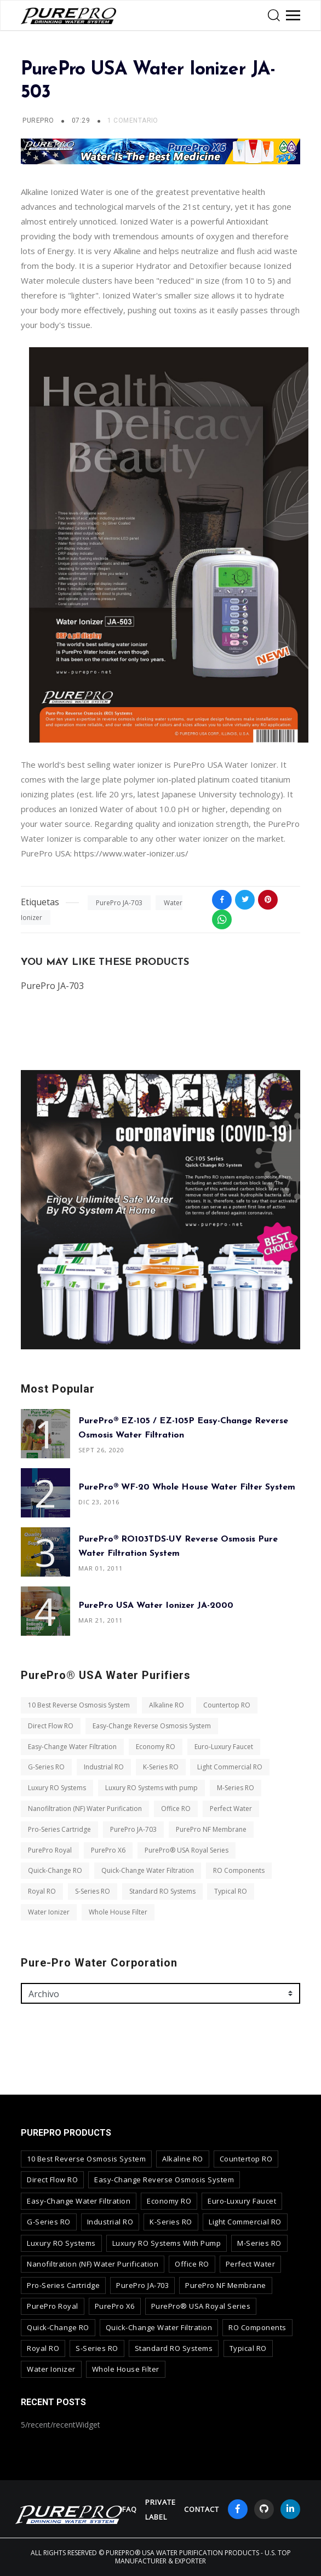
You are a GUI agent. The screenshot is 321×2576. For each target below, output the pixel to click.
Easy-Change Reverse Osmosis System (152, 1725)
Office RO (176, 1808)
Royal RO (42, 1891)
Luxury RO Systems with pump (151, 1787)
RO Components (239, 1870)
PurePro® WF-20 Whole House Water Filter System (186, 1487)
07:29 (82, 120)
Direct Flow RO (50, 1725)
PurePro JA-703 (119, 902)
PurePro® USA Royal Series (186, 1850)
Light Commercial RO (229, 1767)
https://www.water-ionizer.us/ (131, 853)
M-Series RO (235, 1787)
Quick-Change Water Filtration (147, 1870)
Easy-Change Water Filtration (72, 1746)
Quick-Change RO (55, 1870)
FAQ (129, 2509)
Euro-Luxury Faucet (223, 1746)
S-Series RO (92, 1891)
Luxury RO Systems (57, 1787)
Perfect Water (231, 1808)
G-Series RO (46, 1767)
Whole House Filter (118, 1912)
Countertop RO (226, 1705)
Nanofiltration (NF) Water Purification (85, 1808)
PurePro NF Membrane (211, 1829)
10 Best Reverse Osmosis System (79, 1705)
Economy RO (155, 1746)
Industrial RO (104, 1767)
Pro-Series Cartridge (59, 1829)
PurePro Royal (50, 1850)
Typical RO (230, 1891)
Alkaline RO (166, 1705)
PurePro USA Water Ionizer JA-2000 (155, 1605)
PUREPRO (38, 120)
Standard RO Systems (162, 1891)
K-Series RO (161, 1767)
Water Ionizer (49, 1912)
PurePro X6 (108, 1850)
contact (201, 2509)
